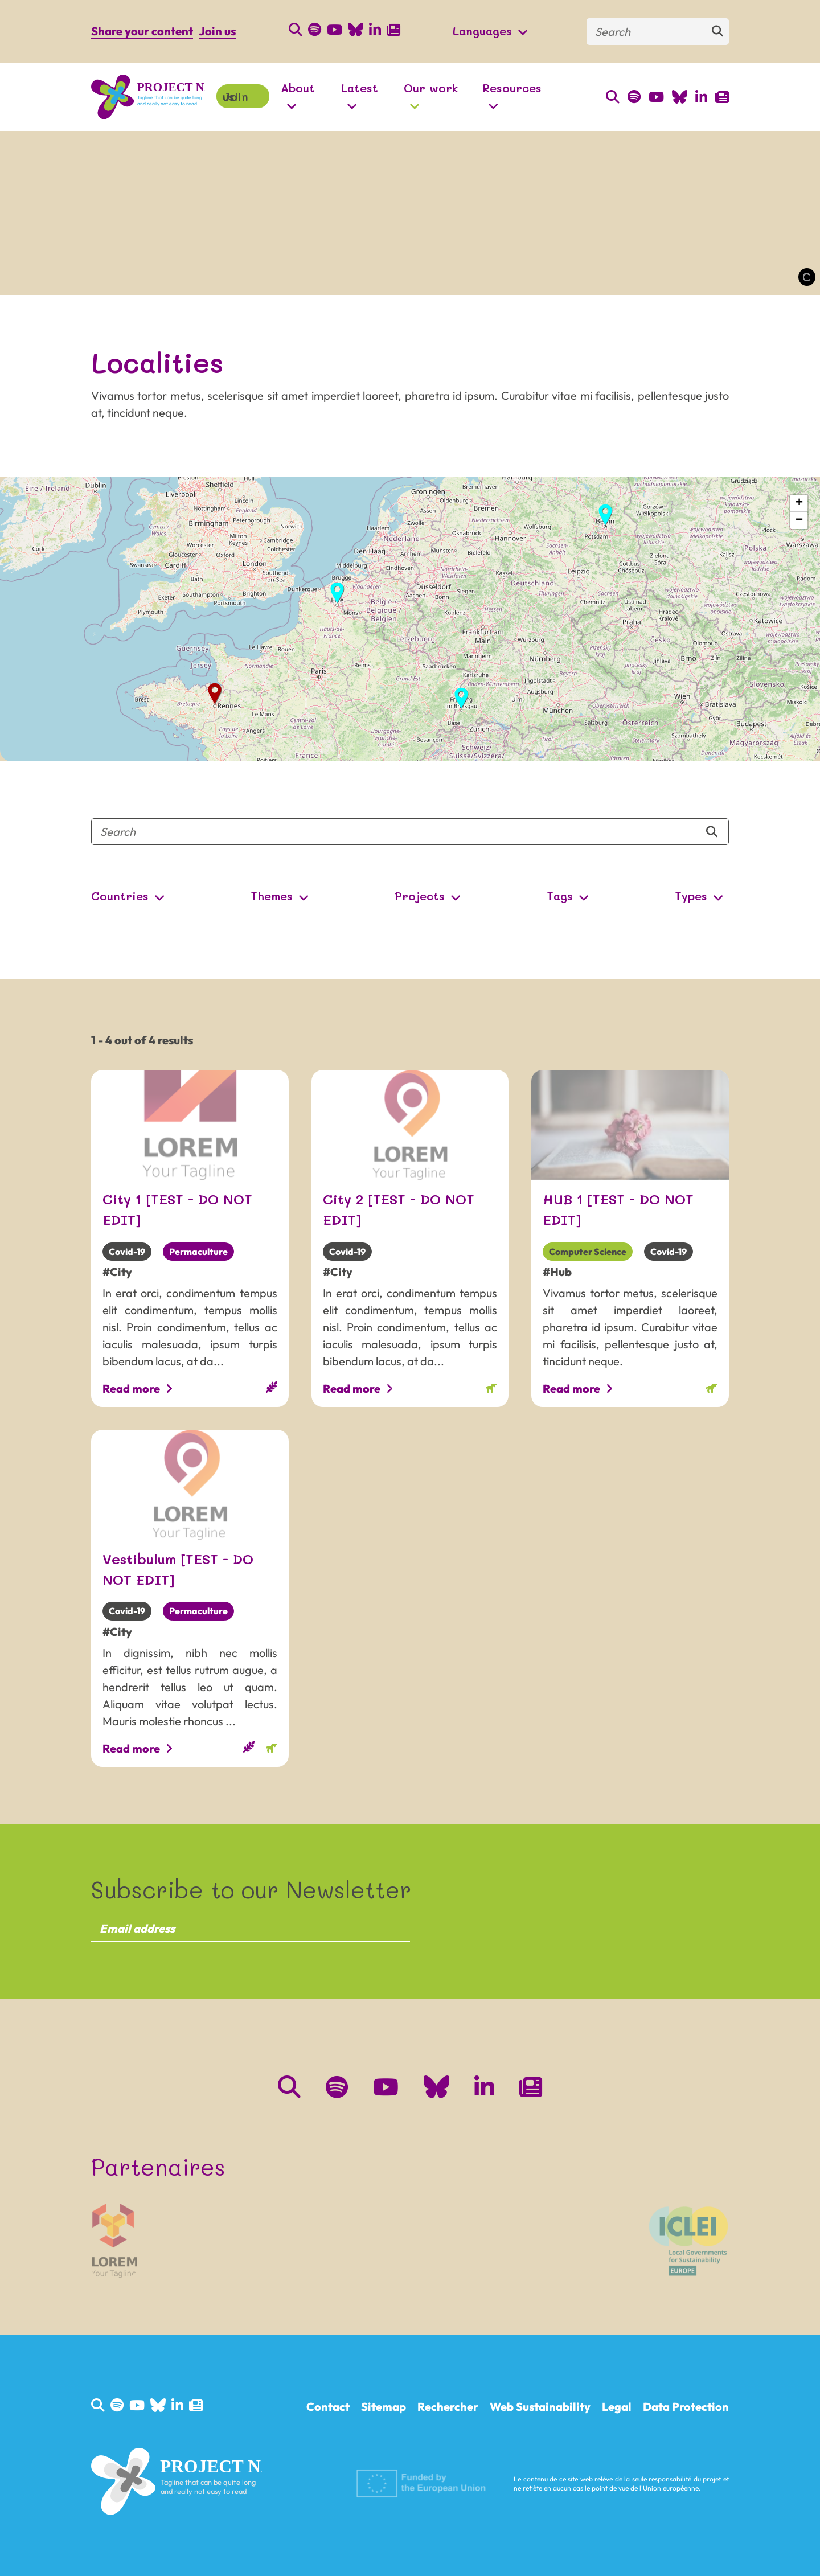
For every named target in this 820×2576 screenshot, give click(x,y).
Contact (328, 2406)
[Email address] (250, 1928)
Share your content (142, 31)
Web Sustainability (540, 2406)
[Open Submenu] (520, 32)
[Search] (658, 31)
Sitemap (383, 2406)
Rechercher (447, 2406)
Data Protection (686, 2406)
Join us (217, 31)
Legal (617, 2406)
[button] (605, 514)
